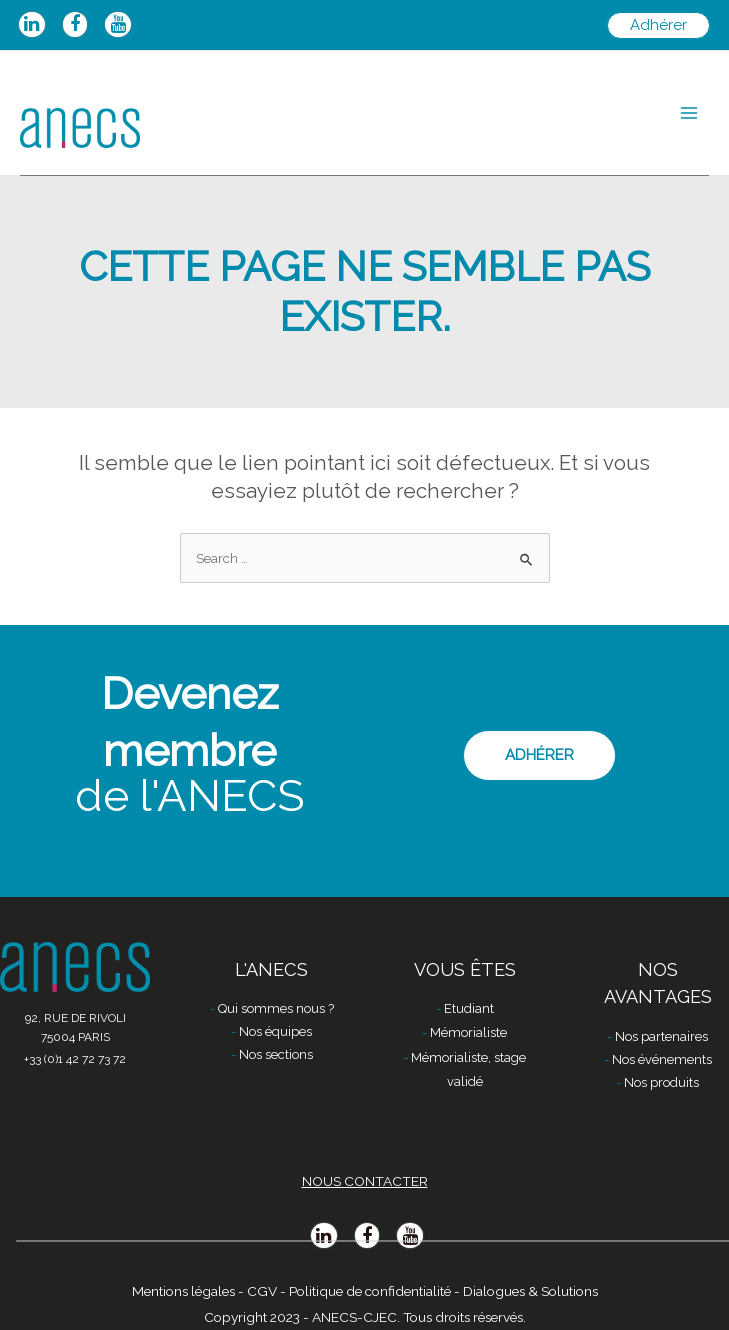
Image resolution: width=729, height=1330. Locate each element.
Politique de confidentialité (370, 1291)
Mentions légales (183, 1291)
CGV (262, 1291)
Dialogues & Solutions (530, 1291)
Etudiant (469, 1008)
